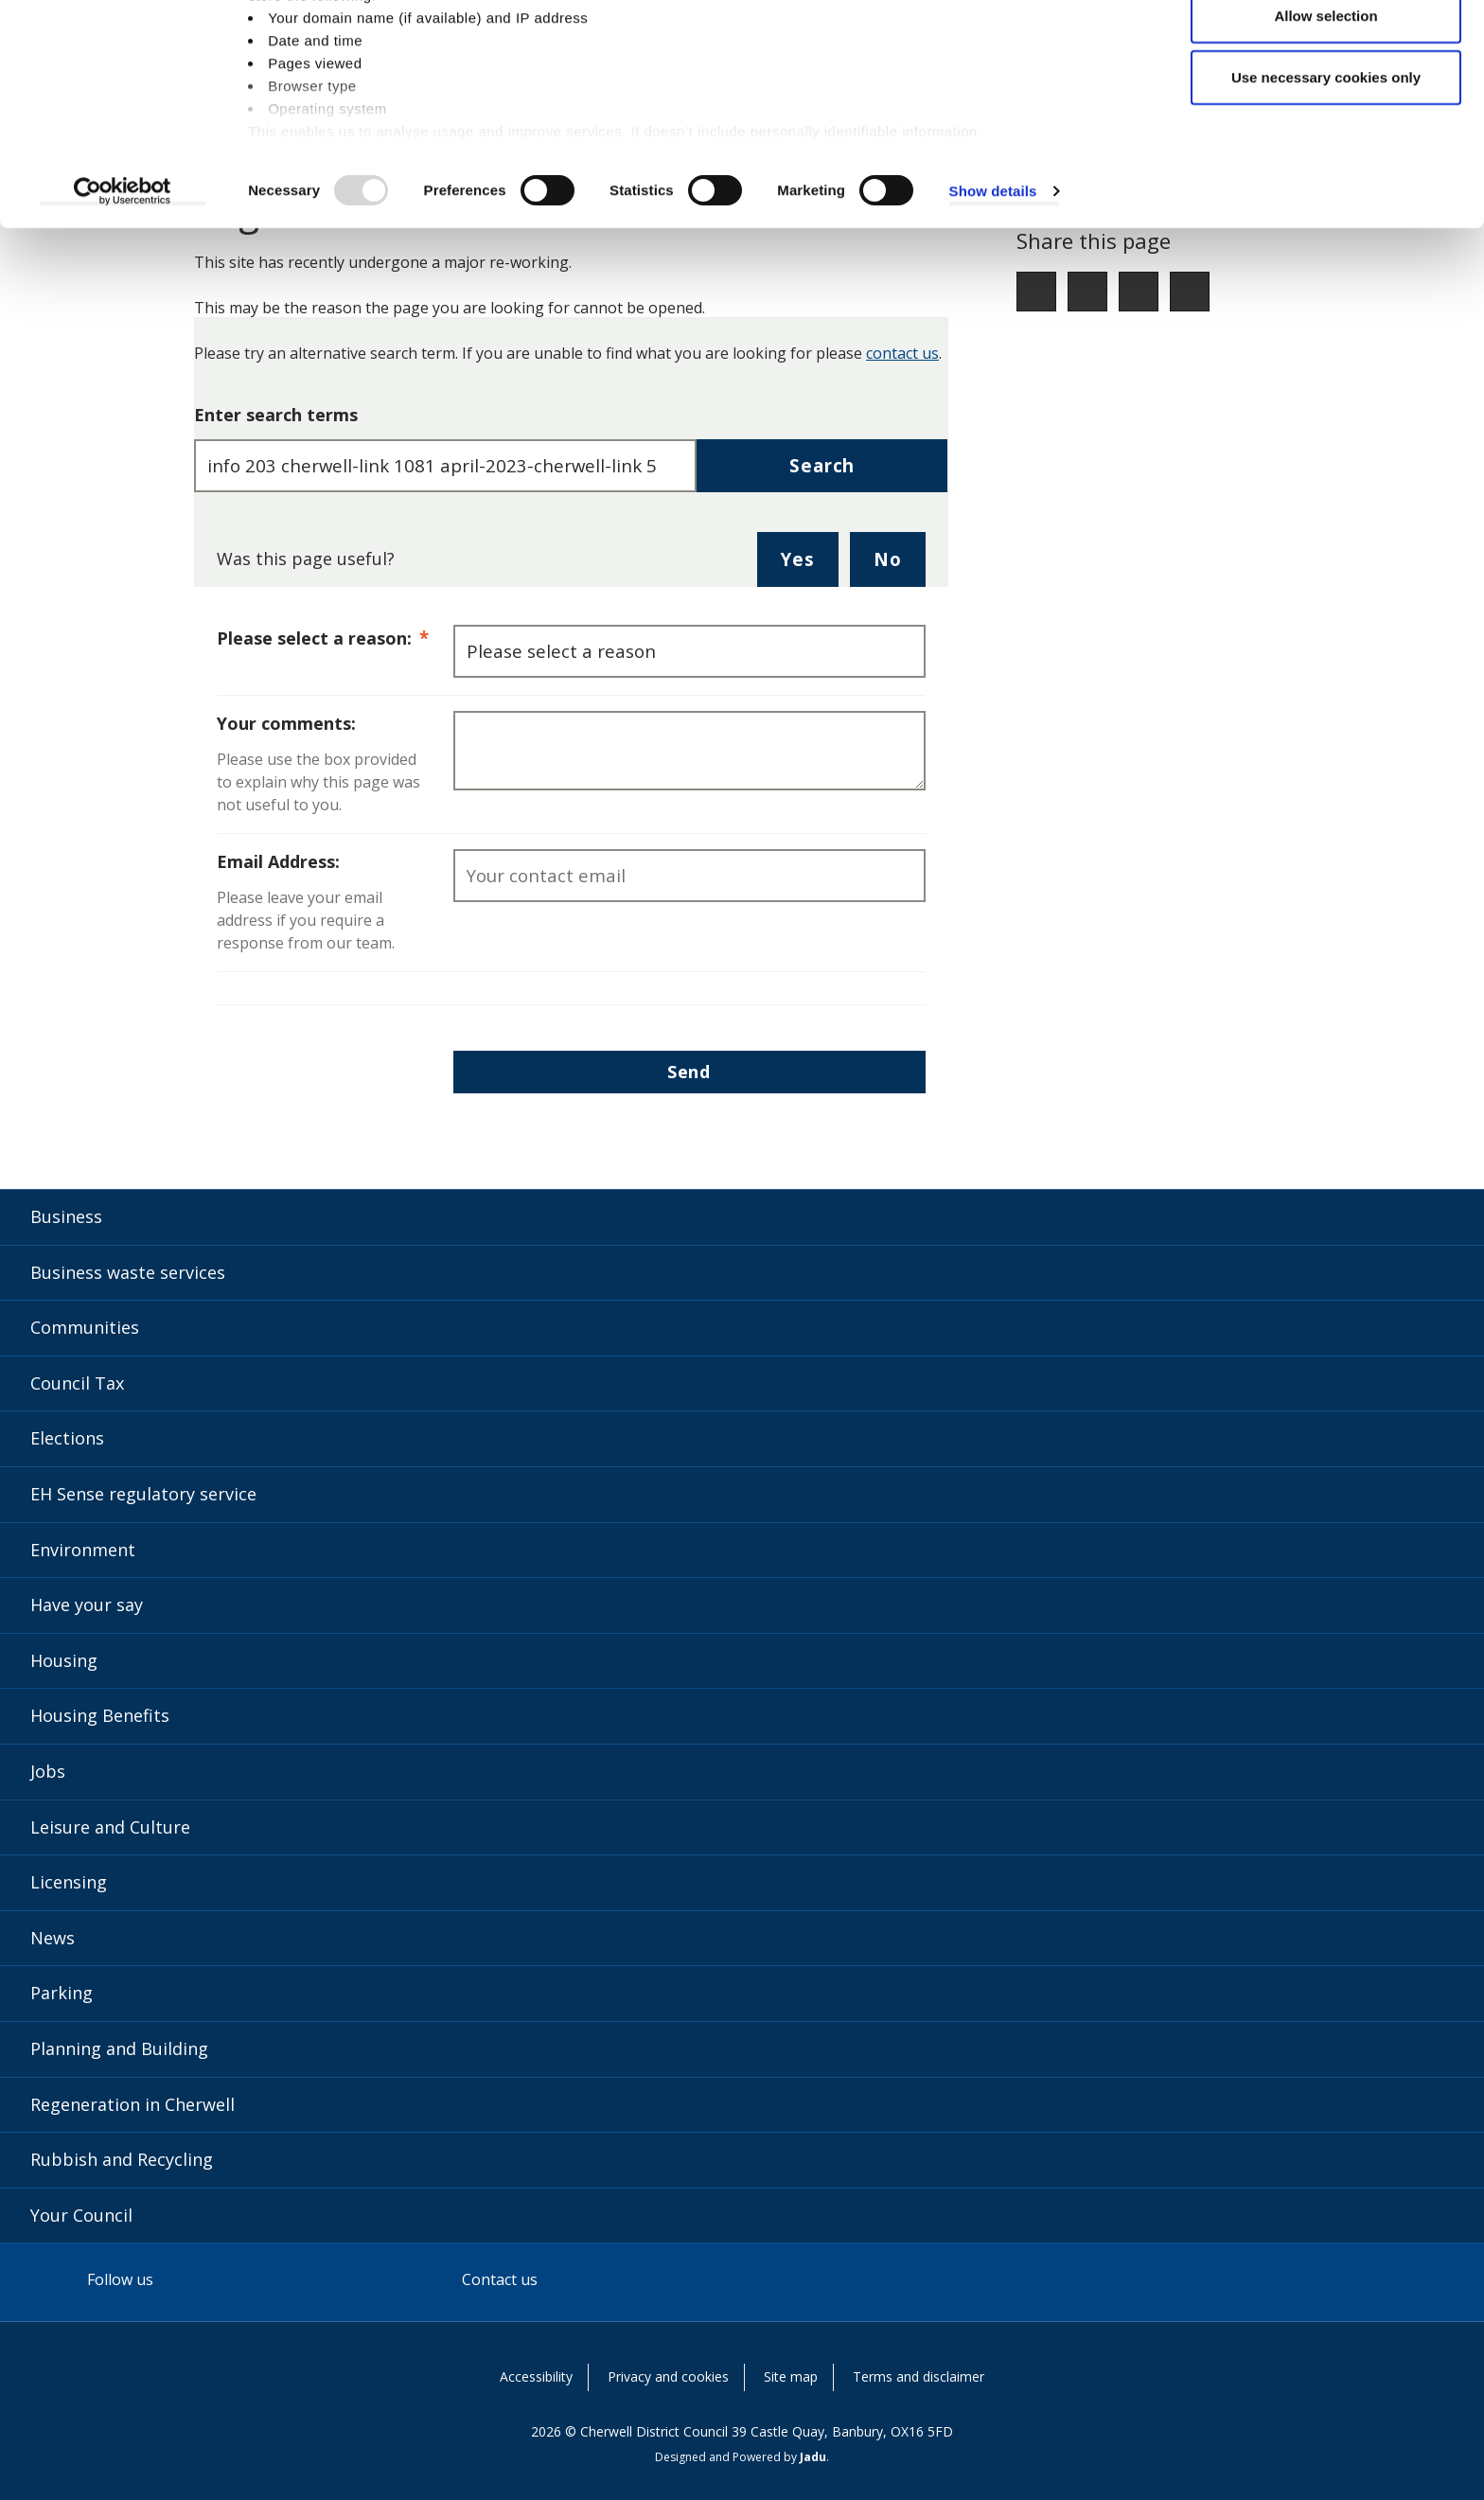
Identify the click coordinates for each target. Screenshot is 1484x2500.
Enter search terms (276, 414)
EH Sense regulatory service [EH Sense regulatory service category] (143, 1493)
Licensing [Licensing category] (68, 1882)
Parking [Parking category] (61, 1992)
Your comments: (286, 723)
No (900, 566)
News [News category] (52, 1937)
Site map (791, 2376)
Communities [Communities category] (84, 1327)
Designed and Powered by (740, 2457)
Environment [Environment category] (82, 1549)
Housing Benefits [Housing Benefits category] (99, 1715)
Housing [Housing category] (63, 1660)
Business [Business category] (66, 1216)
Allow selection (1325, 112)
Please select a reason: (335, 637)
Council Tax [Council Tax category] (77, 1383)
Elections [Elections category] (67, 1438)
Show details (993, 287)
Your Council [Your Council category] (81, 2215)
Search (822, 465)
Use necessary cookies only (1326, 174)
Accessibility (536, 2376)
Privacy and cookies (668, 2376)
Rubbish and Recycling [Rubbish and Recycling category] (121, 2159)
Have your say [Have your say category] (86, 1604)
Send (689, 1071)
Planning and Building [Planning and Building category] (119, 2048)
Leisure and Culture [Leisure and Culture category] (110, 1827)
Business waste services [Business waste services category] (127, 1272)
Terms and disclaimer (918, 2376)
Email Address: (278, 861)
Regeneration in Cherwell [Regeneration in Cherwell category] (132, 2104)
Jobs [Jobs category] (47, 1771)
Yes (809, 566)
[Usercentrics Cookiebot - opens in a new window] (122, 288)
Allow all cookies (1326, 50)
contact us (902, 353)
